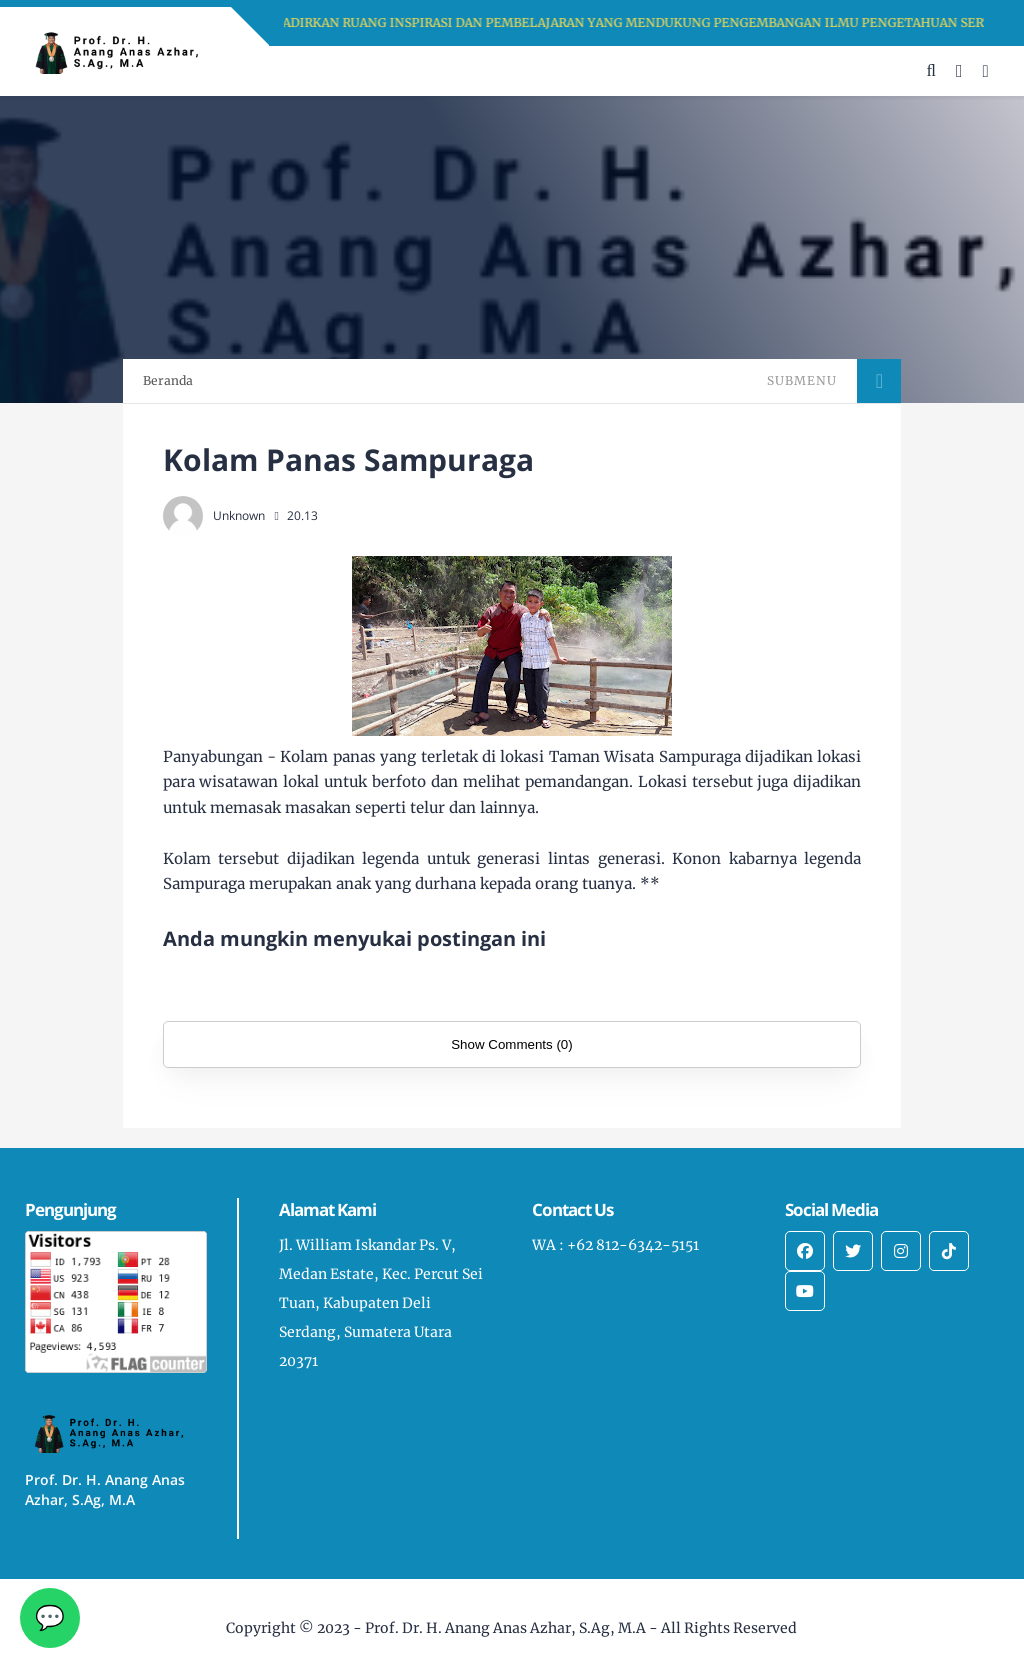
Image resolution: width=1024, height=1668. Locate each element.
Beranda (168, 380)
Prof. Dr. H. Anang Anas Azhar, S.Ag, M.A (505, 1628)
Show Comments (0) (511, 1044)
